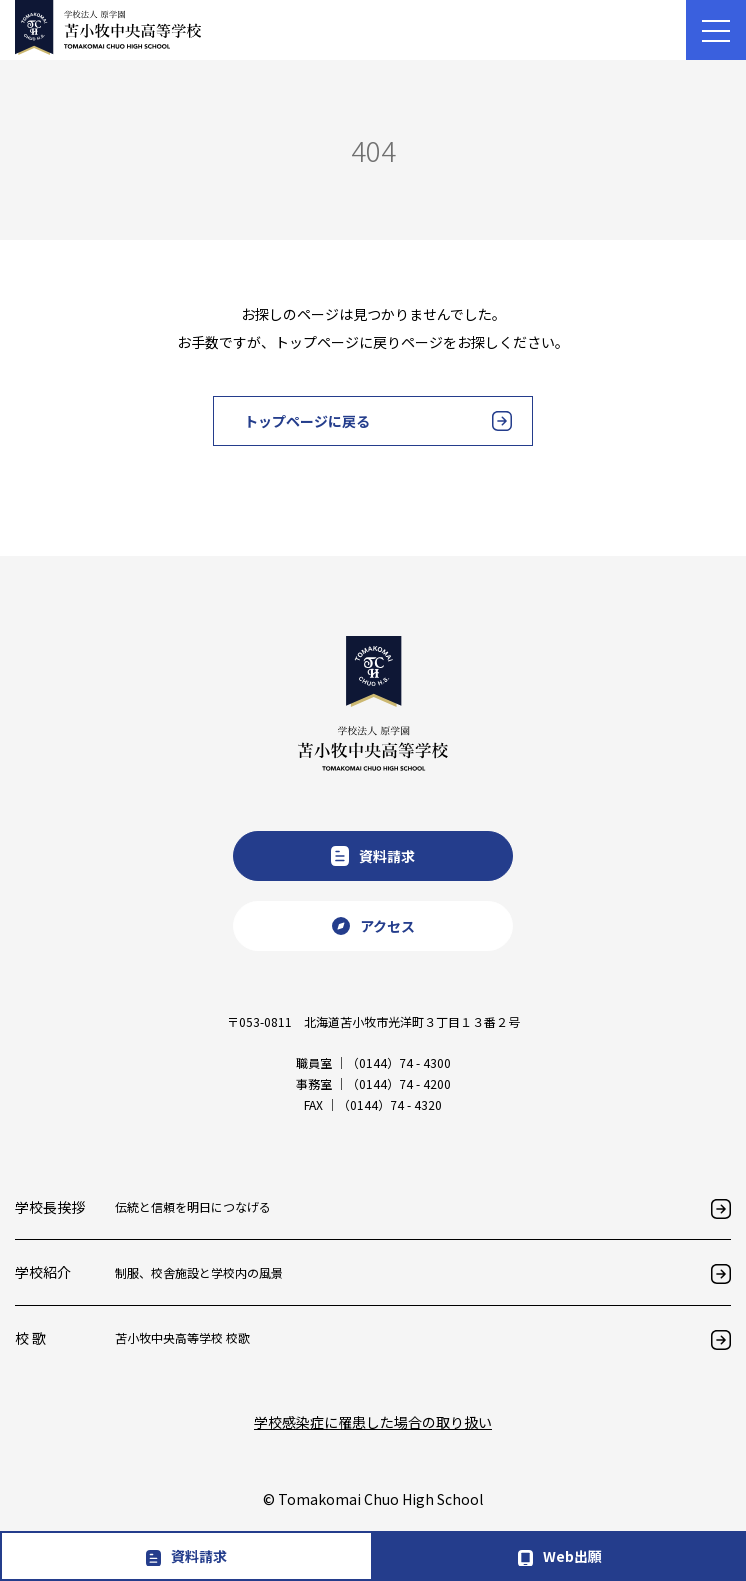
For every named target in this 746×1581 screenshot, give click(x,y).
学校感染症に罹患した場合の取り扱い (373, 1422)
